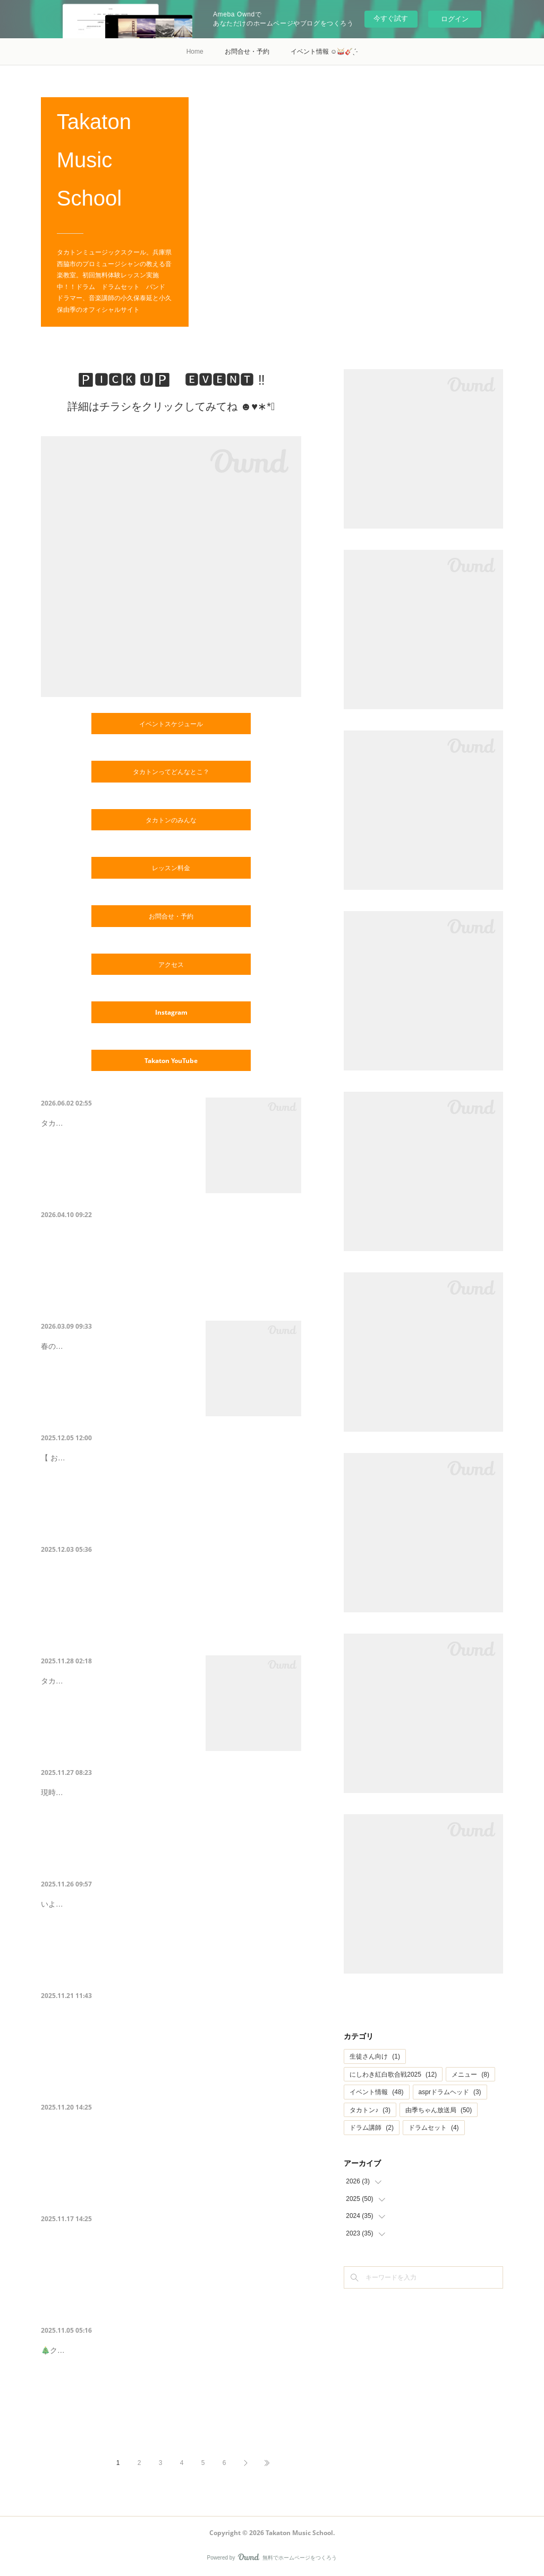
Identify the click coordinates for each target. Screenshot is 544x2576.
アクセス (171, 964)
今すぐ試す (390, 18)
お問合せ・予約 (247, 51)
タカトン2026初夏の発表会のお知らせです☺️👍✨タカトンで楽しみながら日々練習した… (117, 1167)
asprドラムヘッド (450, 2092)
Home (194, 51)
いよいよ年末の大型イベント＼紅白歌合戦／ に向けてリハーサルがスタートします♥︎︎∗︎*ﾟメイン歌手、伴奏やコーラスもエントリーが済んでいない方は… (168, 1931)
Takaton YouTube (171, 1060)
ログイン (455, 19)
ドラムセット (434, 2127)
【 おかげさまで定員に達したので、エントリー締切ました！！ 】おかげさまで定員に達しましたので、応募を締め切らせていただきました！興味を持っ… (171, 1484)
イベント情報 (376, 2092)
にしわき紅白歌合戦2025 (393, 2074)
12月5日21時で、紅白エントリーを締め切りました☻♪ (170, 1455)
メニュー (470, 2074)
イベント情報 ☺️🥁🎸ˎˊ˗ (324, 51)
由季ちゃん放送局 (438, 2110)
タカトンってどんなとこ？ (171, 771)
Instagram (171, 1012)
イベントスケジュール (171, 723)
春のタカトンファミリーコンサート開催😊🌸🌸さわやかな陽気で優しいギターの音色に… (117, 1390)
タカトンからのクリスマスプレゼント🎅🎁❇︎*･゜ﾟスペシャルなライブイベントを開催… (116, 1725)
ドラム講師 (372, 2127)
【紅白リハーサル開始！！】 (110, 1901)
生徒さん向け (375, 2056)
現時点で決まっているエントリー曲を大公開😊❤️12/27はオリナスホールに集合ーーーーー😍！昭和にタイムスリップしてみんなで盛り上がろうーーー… (171, 1819)
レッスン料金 (171, 867)
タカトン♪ (370, 2110)
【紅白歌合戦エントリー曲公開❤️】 (127, 1790)
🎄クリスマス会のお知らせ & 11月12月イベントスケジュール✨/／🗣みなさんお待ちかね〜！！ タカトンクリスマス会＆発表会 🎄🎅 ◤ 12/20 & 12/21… (170, 2394)
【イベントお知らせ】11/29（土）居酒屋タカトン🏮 (167, 2125)
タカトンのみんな (171, 819)
